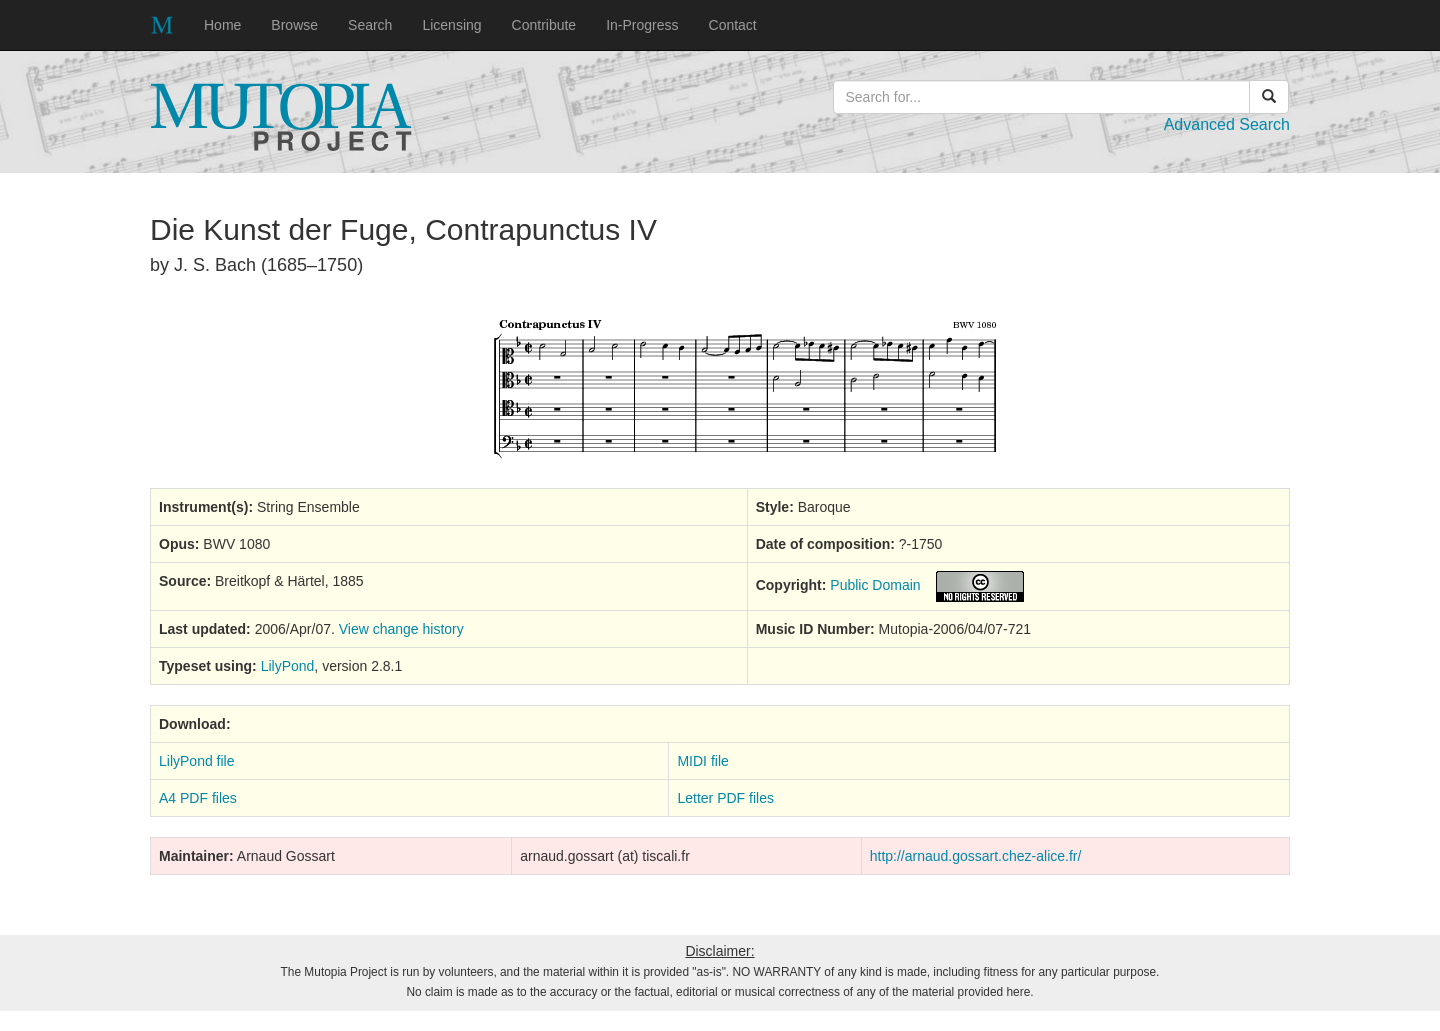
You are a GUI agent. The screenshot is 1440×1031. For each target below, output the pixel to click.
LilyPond (288, 666)
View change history (401, 629)
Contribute (544, 25)
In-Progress (642, 25)
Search (370, 25)
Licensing (451, 25)
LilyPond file (197, 761)
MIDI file (702, 761)
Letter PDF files (725, 798)
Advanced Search (1227, 124)
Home (222, 25)
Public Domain (875, 585)
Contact (733, 25)
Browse (294, 25)
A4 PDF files (198, 798)
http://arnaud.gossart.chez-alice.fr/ (976, 856)
